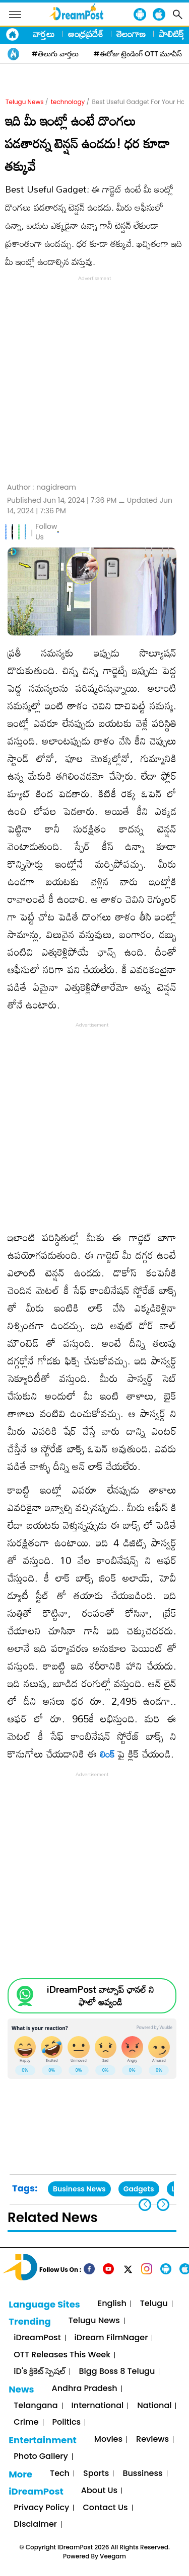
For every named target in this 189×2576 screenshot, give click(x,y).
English (112, 2304)
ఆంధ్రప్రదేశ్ (85, 34)
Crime (26, 2422)
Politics (66, 2422)
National (154, 2406)
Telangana (35, 2406)
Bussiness (142, 2473)
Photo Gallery (41, 2456)
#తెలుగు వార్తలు (55, 54)
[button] (163, 2204)
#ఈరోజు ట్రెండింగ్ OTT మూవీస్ (138, 54)
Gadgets (138, 2189)
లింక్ (107, 1754)
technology (68, 102)
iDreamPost (37, 2338)
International (98, 2406)
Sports (96, 2473)
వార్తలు (44, 34)
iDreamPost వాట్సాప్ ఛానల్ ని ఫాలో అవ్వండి (100, 1995)
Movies (108, 2439)
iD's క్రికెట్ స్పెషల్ (39, 2371)
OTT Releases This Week (62, 2355)
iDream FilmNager (111, 2338)
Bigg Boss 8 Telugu (117, 2371)
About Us (99, 2491)
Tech (60, 2473)
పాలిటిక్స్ (172, 34)
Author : (41, 487)
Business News (79, 2189)
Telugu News (25, 102)
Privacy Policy (41, 2508)
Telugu (154, 2304)
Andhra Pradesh (84, 2388)
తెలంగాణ (131, 34)
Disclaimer (35, 2524)
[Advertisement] (94, 378)
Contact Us (105, 2508)
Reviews (152, 2439)
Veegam (113, 2556)
